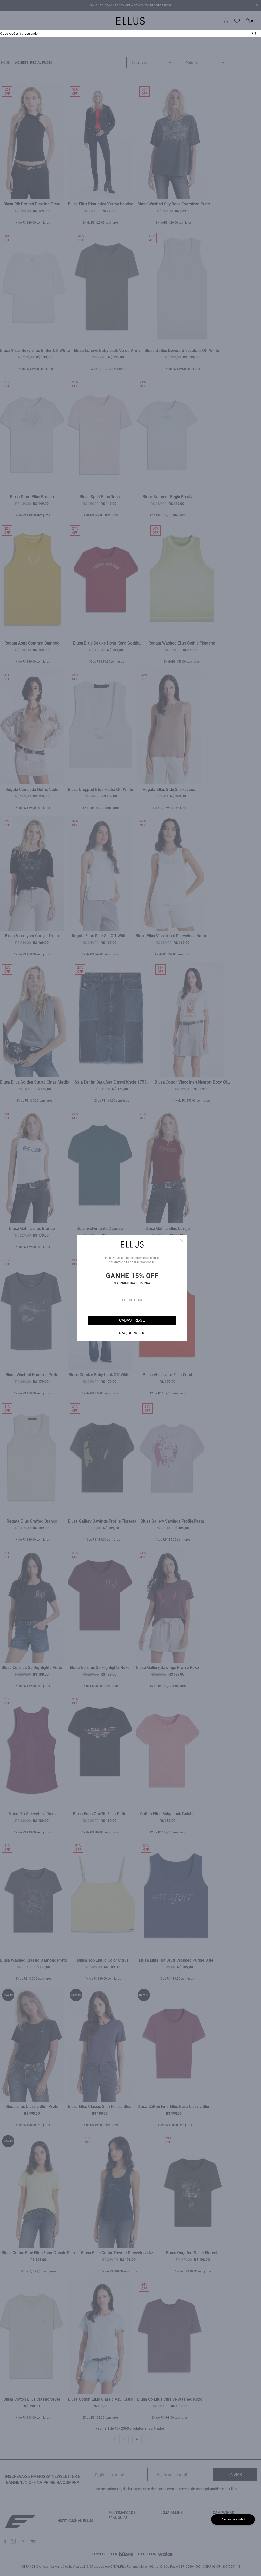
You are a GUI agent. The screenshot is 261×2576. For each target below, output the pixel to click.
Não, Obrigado (132, 1333)
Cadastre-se (132, 1320)
